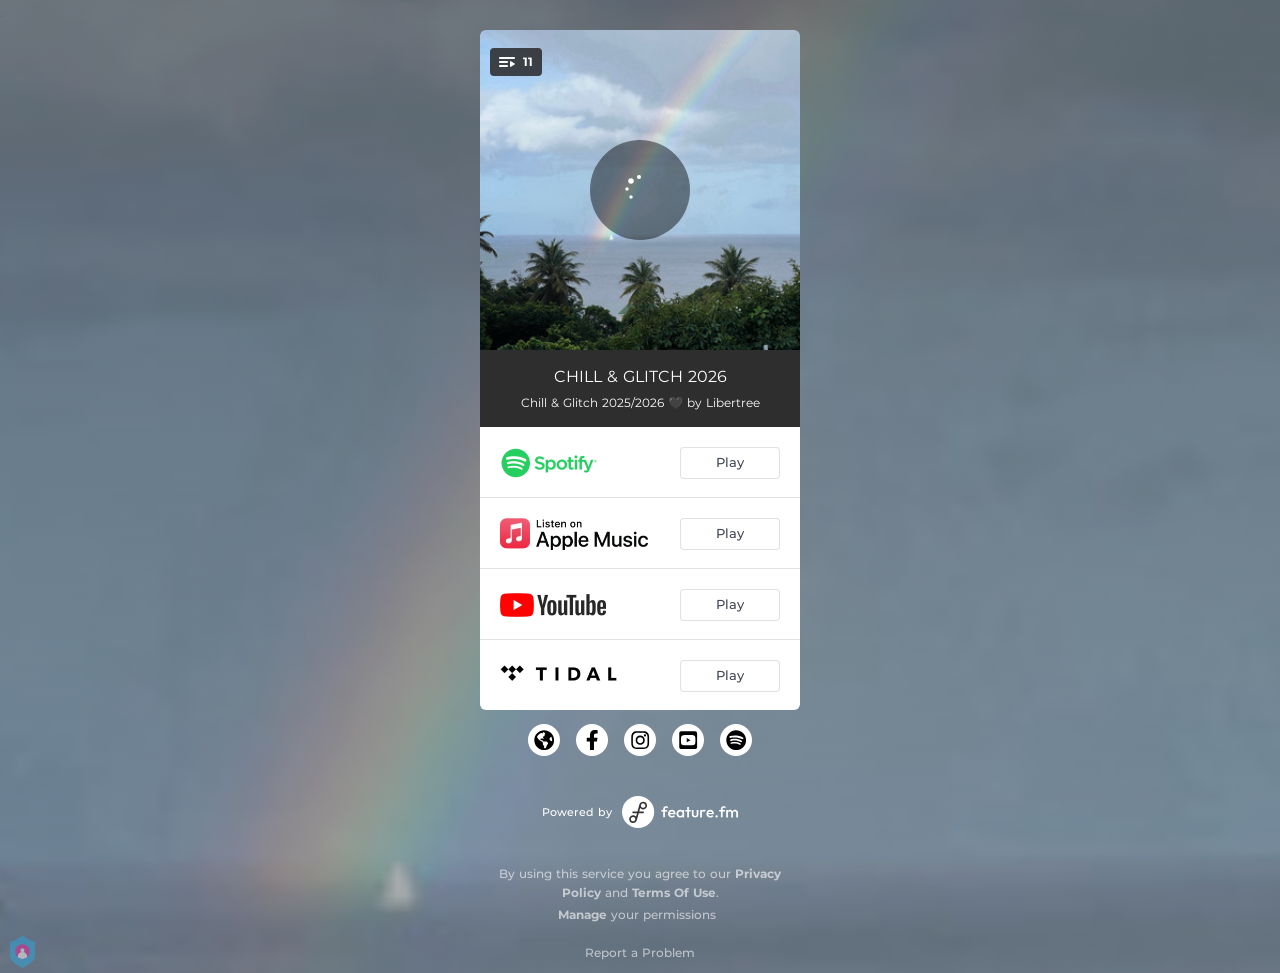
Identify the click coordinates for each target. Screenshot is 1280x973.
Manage (582, 914)
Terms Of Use (674, 892)
